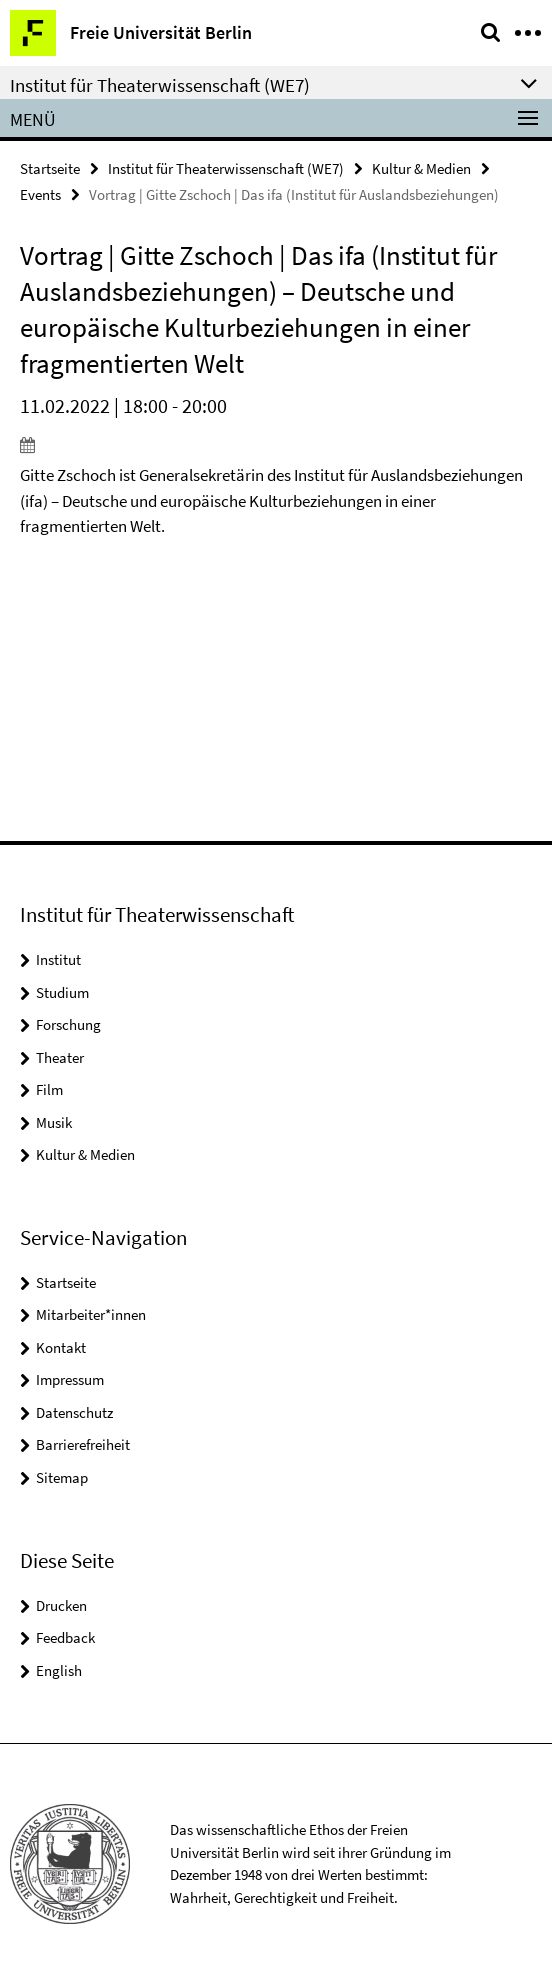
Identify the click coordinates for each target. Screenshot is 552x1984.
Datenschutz (74, 1412)
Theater (60, 1057)
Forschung (68, 1024)
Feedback (65, 1637)
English (59, 1670)
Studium (62, 992)
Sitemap (62, 1477)
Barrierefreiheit (83, 1444)
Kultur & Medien (421, 168)
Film (49, 1089)
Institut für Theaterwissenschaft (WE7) (226, 168)
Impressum (70, 1379)
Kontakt (61, 1347)
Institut (58, 959)
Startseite (50, 168)
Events (40, 194)
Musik (54, 1122)
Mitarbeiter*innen (91, 1314)
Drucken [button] (61, 1605)
